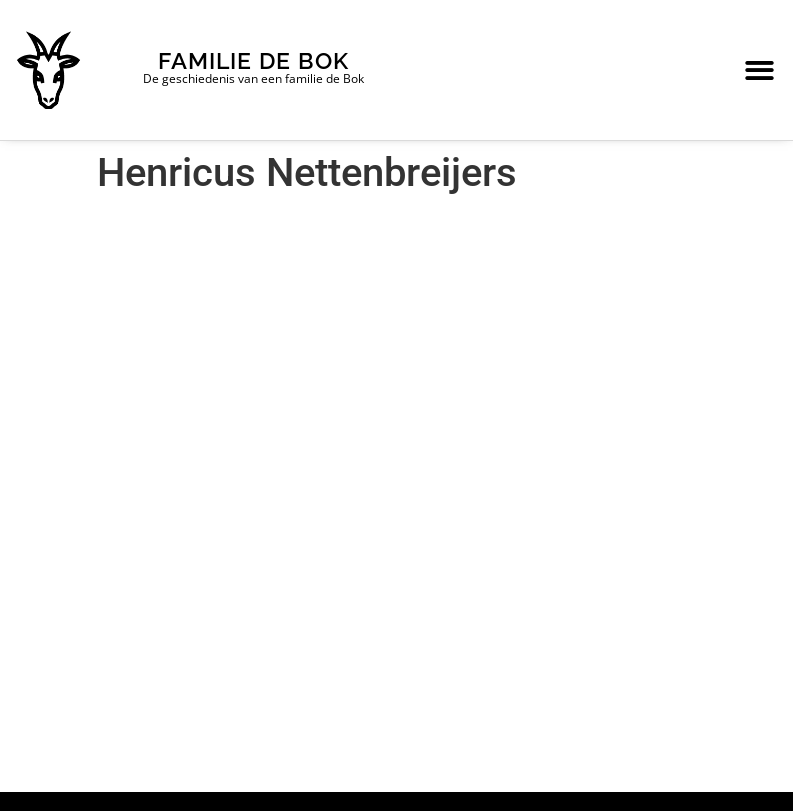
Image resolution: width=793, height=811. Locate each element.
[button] (759, 70)
